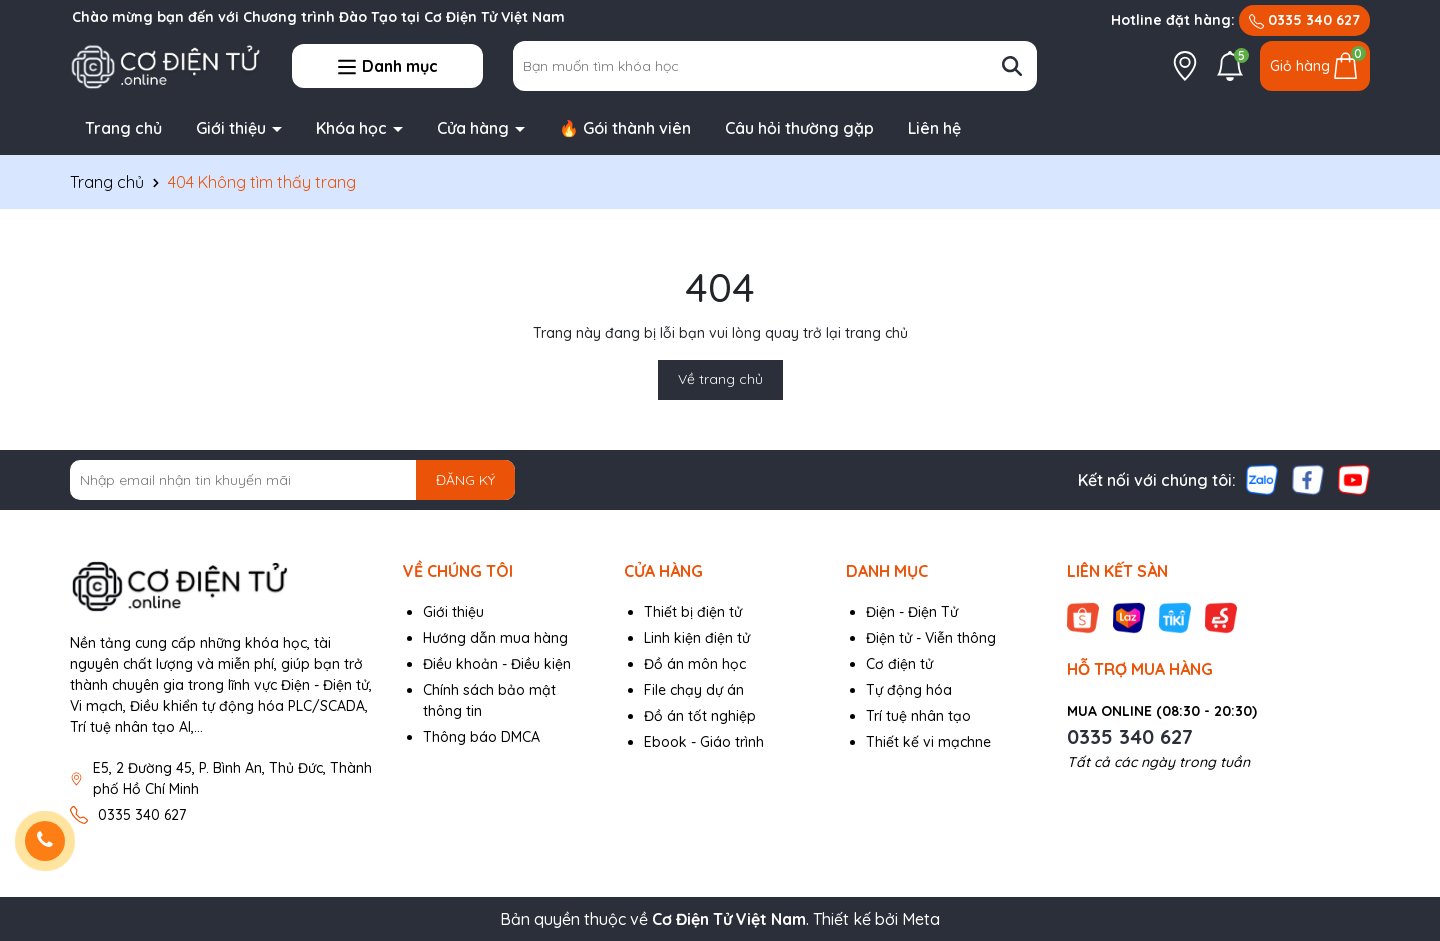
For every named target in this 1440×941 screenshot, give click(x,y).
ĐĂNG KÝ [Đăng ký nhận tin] (465, 480)
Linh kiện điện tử (697, 638)
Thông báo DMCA (481, 737)
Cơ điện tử (899, 664)
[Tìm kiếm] (1012, 66)
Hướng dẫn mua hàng (495, 638)
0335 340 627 (1304, 20)
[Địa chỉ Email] (292, 480)
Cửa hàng (475, 128)
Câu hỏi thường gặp (799, 128)
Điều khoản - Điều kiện (497, 664)
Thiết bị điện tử (693, 612)
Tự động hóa (909, 690)
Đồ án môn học (695, 664)
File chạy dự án (694, 690)
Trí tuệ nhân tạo (918, 716)
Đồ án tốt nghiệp (700, 716)
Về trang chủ (720, 379)
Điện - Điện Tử (912, 612)
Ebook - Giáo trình (704, 742)
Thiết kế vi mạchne (928, 742)
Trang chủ (123, 128)
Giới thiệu (233, 128)
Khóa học (353, 128)
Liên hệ (934, 128)
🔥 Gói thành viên (625, 128)
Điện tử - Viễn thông (931, 638)
